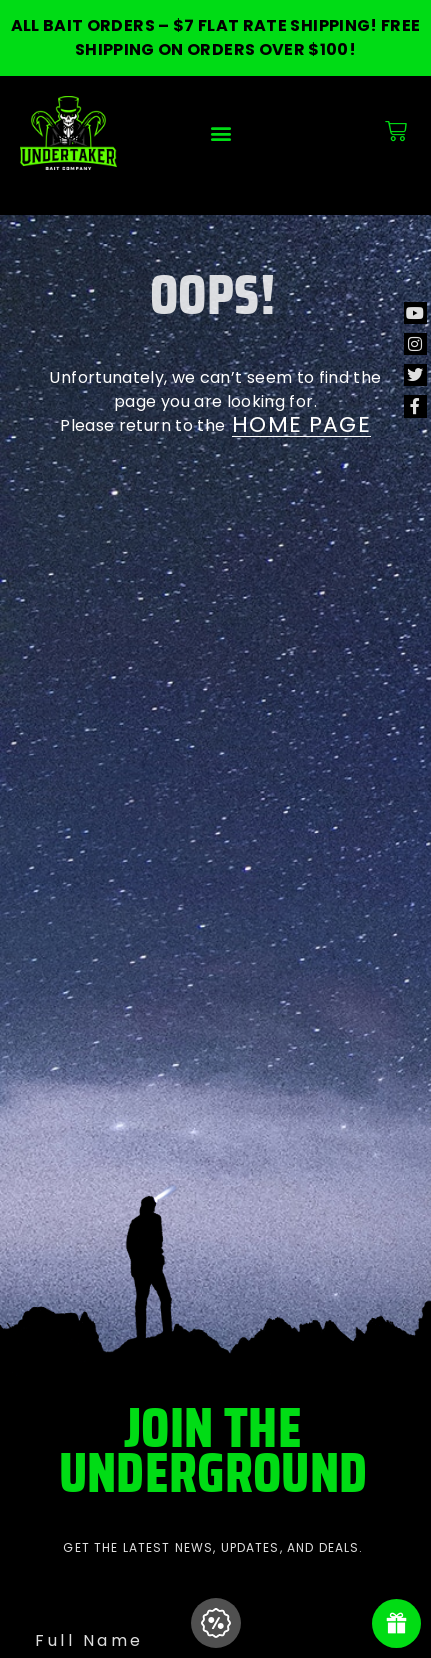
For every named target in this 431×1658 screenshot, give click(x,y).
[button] (221, 133)
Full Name (89, 1640)
